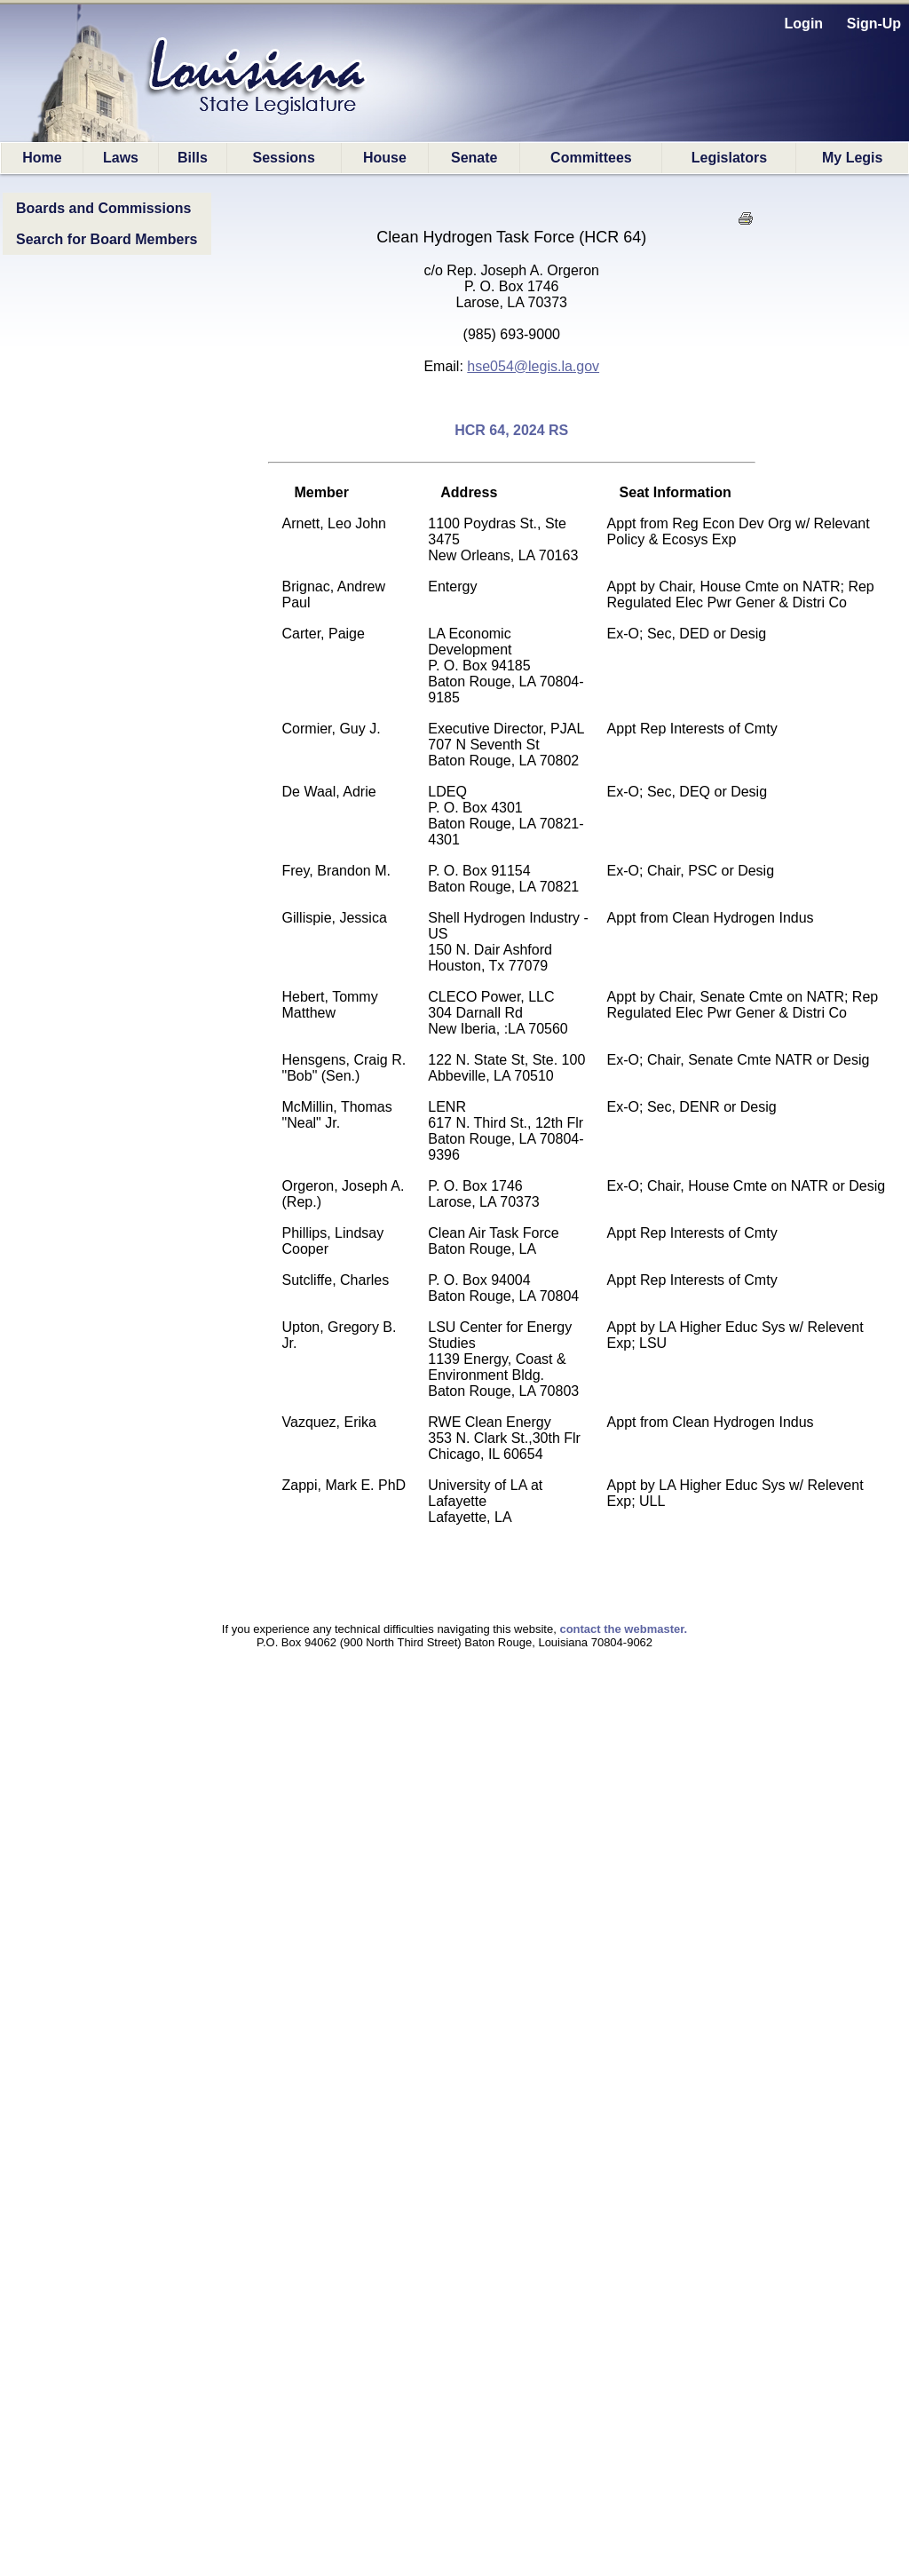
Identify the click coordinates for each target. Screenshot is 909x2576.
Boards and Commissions (103, 208)
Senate (474, 157)
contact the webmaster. (623, 1629)
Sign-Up (874, 23)
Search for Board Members (107, 239)
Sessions (284, 157)
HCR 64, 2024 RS (511, 430)
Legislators (729, 157)
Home (41, 157)
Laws (120, 157)
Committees (591, 157)
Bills (193, 157)
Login (804, 23)
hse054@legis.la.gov (533, 366)
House (385, 157)
